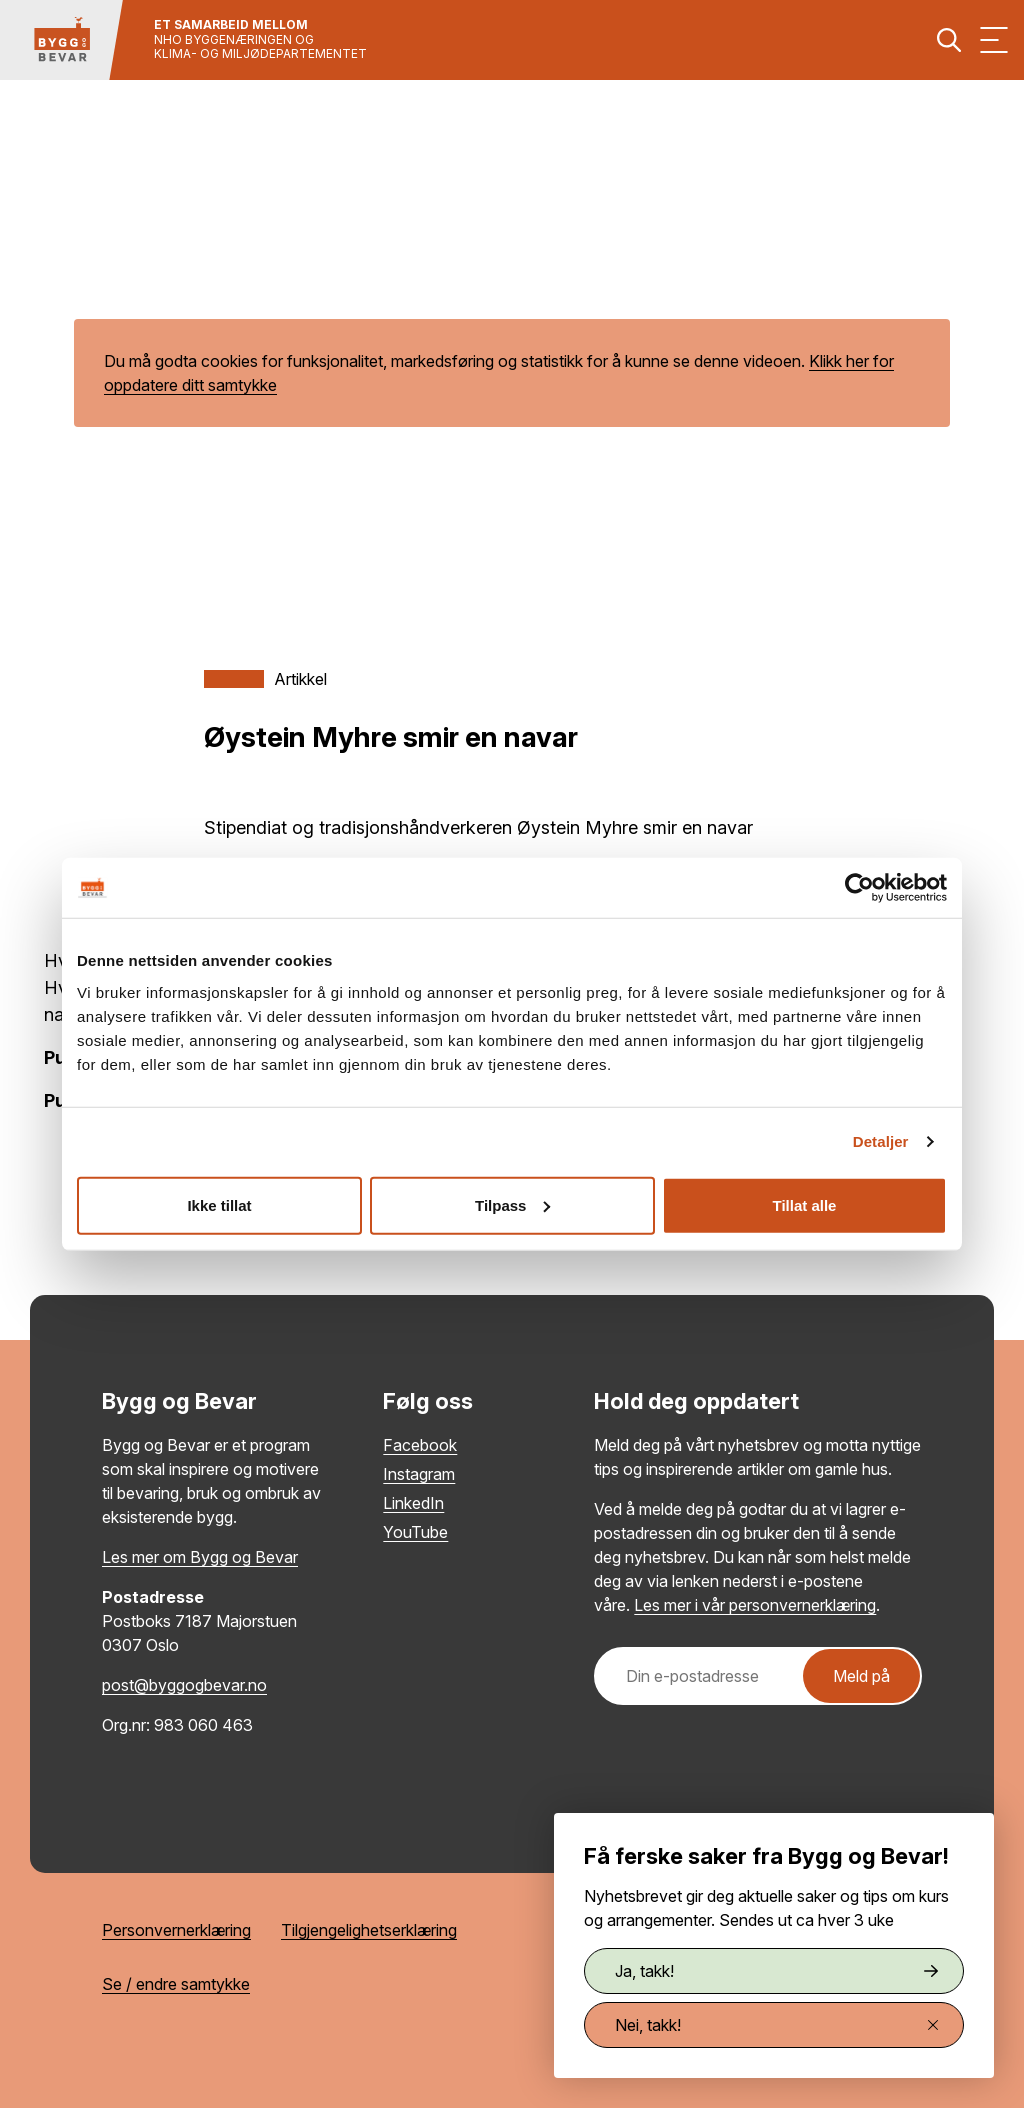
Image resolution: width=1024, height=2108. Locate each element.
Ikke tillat (219, 1204)
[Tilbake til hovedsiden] (62, 40)
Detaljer (881, 1141)
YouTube (415, 1532)
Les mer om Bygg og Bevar (200, 1557)
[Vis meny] (994, 40)
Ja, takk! (776, 1971)
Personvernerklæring (176, 1930)
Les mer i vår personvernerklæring (755, 1605)
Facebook (420, 1445)
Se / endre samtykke (176, 1984)
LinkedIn (413, 1503)
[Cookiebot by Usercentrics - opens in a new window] (859, 888)
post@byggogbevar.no (184, 1685)
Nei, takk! (776, 2025)
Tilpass (512, 1204)
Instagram (419, 1474)
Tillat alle (805, 1204)
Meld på (861, 1676)
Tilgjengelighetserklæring (369, 1930)
